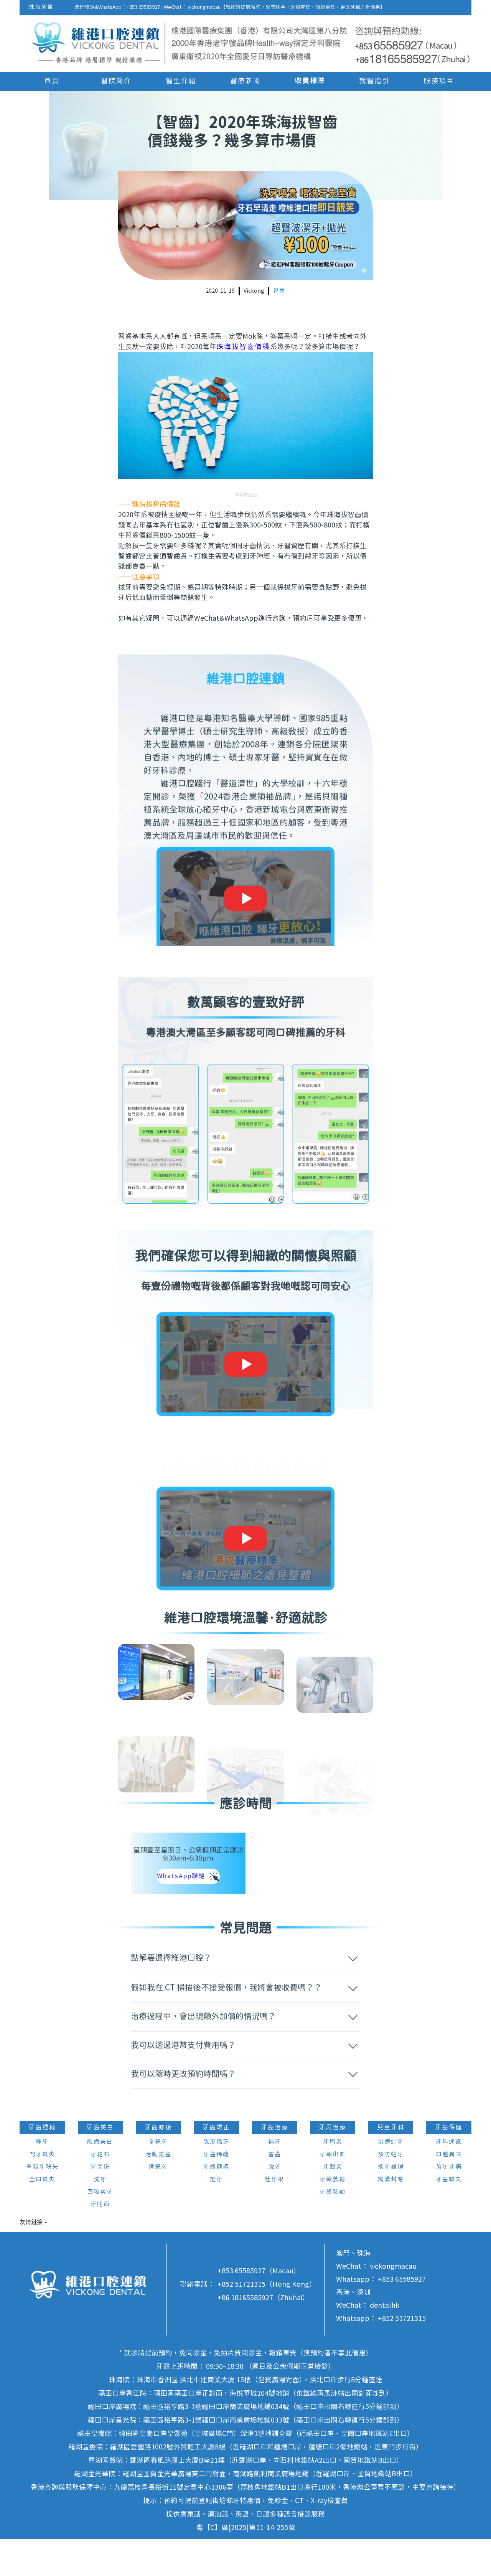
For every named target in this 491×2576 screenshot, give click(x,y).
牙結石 (100, 2191)
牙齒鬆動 (333, 2228)
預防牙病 (449, 2203)
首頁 (51, 81)
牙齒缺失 (449, 2216)
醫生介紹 (181, 81)
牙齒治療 (274, 2164)
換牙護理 (391, 2203)
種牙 (42, 2179)
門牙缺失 (42, 2191)
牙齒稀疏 (216, 2191)
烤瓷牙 (158, 2203)
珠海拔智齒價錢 (243, 347)
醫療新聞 (245, 81)
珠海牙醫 (41, 7)
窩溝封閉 (391, 2216)
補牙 (274, 2179)
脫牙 (274, 2203)
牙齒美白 (100, 2164)
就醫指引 (374, 81)
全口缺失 (42, 2216)
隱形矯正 (216, 2179)
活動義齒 (158, 2191)
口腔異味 (449, 2191)
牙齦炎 (333, 2203)
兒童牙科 (391, 2164)
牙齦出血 (333, 2191)
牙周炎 (333, 2179)
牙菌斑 (100, 2203)
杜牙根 (274, 2216)
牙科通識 (449, 2179)
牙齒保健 (449, 2164)
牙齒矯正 (216, 2164)
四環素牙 (100, 2228)
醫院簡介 (116, 81)
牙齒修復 (158, 2164)
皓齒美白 (100, 2179)
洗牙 (100, 2216)
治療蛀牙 (391, 2179)
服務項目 (438, 81)
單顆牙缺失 (42, 2203)
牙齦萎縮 (333, 2216)
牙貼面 (100, 2241)
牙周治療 (332, 2164)
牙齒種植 (42, 2164)
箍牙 (216, 2216)
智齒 (279, 291)
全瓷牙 (158, 2179)
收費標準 (310, 81)
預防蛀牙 (391, 2191)
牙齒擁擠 (216, 2203)
